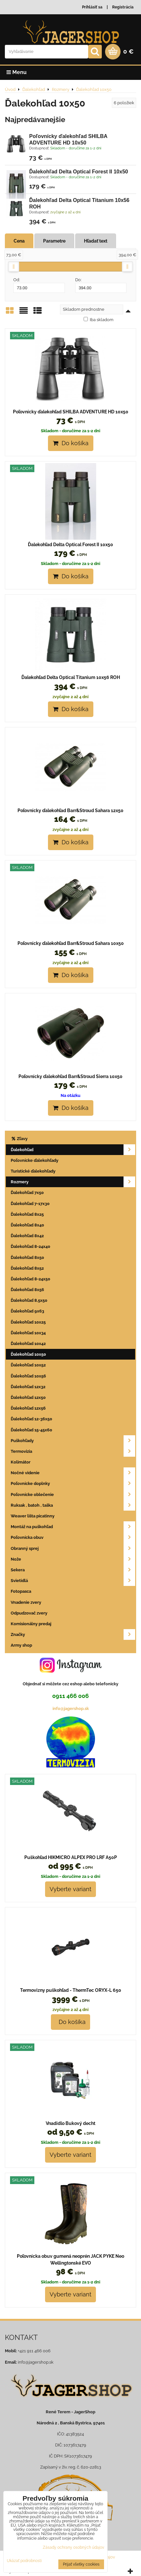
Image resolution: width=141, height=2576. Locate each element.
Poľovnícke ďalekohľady (34, 1160)
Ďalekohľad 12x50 (28, 1397)
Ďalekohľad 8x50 (27, 1257)
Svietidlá (73, 1580)
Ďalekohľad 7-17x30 (30, 1203)
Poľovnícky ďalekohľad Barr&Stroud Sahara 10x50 (71, 943)
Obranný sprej (73, 1548)
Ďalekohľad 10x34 (28, 1332)
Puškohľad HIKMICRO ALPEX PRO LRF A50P (70, 1857)
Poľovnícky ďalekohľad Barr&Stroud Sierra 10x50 (70, 1076)
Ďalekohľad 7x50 (27, 1192)
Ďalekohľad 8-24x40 (30, 1246)
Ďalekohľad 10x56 (28, 1376)
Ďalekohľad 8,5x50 (29, 1300)
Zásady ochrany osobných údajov (73, 2547)
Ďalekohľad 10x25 (28, 1322)
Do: (101, 285)
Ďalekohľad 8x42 (27, 1235)
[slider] (13, 266)
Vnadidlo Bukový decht (70, 2123)
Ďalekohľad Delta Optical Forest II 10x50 (78, 171)
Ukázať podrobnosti (24, 2561)
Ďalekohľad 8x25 (27, 1214)
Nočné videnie (73, 1472)
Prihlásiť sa (92, 7)
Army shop (21, 1645)
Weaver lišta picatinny (32, 1516)
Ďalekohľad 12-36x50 (31, 1418)
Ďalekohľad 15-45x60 (31, 1429)
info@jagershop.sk (71, 1708)
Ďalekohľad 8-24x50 (30, 1278)
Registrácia (123, 7)
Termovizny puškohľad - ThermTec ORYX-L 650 (70, 1990)
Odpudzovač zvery (29, 1613)
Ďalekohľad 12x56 (28, 1408)
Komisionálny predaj (31, 1623)
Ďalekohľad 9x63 (27, 1311)
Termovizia (73, 1451)
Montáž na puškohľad (73, 1526)
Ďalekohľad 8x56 (27, 1289)
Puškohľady (73, 1440)
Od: (39, 285)
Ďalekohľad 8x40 (27, 1225)
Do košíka (70, 443)
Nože (73, 1559)
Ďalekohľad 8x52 (27, 1268)
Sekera (73, 1569)
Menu (16, 72)
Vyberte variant (70, 1889)
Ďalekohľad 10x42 (28, 1343)
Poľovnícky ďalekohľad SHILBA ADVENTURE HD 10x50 (70, 411)
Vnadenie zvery (26, 1602)
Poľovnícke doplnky (73, 1483)
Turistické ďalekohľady (33, 1171)
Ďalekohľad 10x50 (28, 1354)
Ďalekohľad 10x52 (28, 1365)
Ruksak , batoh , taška (73, 1505)
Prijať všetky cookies (81, 2564)
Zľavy (19, 1138)
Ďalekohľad (73, 1149)
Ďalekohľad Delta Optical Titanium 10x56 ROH (70, 677)
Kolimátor (20, 1462)
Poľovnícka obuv (73, 1537)
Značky (73, 1634)
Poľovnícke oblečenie (73, 1494)
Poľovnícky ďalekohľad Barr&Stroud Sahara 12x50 (70, 810)
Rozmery (73, 1181)
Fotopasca (21, 1591)
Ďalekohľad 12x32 (28, 1386)
